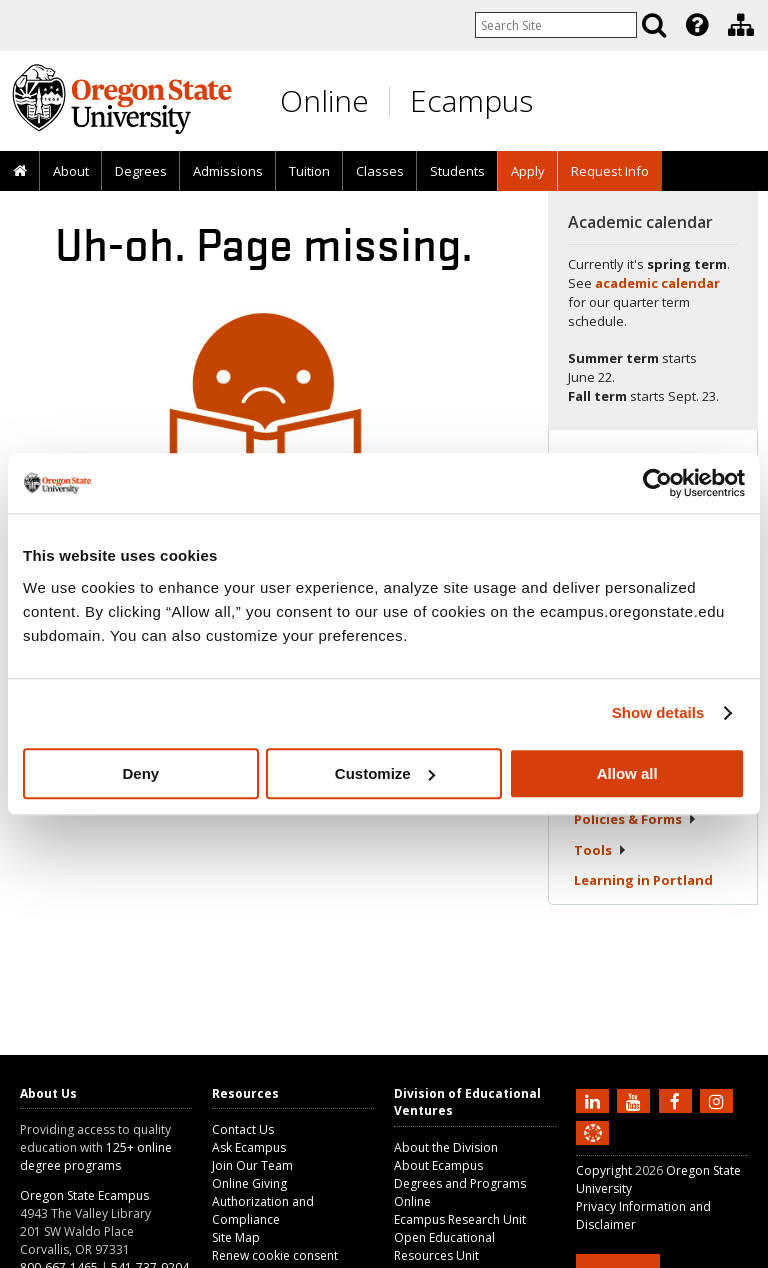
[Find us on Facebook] (678, 1100)
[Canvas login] (593, 1149)
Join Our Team (252, 1165)
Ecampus (471, 100)
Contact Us (243, 1129)
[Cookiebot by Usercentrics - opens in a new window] (657, 483)
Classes (380, 171)
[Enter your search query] (556, 25)
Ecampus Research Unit (460, 1219)
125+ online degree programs (96, 1156)
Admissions (228, 171)
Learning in (643, 880)
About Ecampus (438, 1165)
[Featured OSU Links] (697, 25)
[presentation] (695, 25)
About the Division (446, 1147)
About (71, 171)
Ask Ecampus (249, 1147)
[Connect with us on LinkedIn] (595, 1100)
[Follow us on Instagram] (719, 1100)
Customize (385, 773)
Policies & (635, 819)
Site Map (236, 1237)
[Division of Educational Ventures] (741, 25)
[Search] (654, 25)
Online (324, 100)
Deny (140, 773)
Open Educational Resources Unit (444, 1246)
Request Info (610, 171)
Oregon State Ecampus (84, 1195)
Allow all (627, 773)
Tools (600, 850)
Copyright (604, 1170)
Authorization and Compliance (263, 1210)
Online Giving (249, 1183)
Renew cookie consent (275, 1255)
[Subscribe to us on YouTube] (636, 1100)
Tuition (309, 171)
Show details (658, 712)
